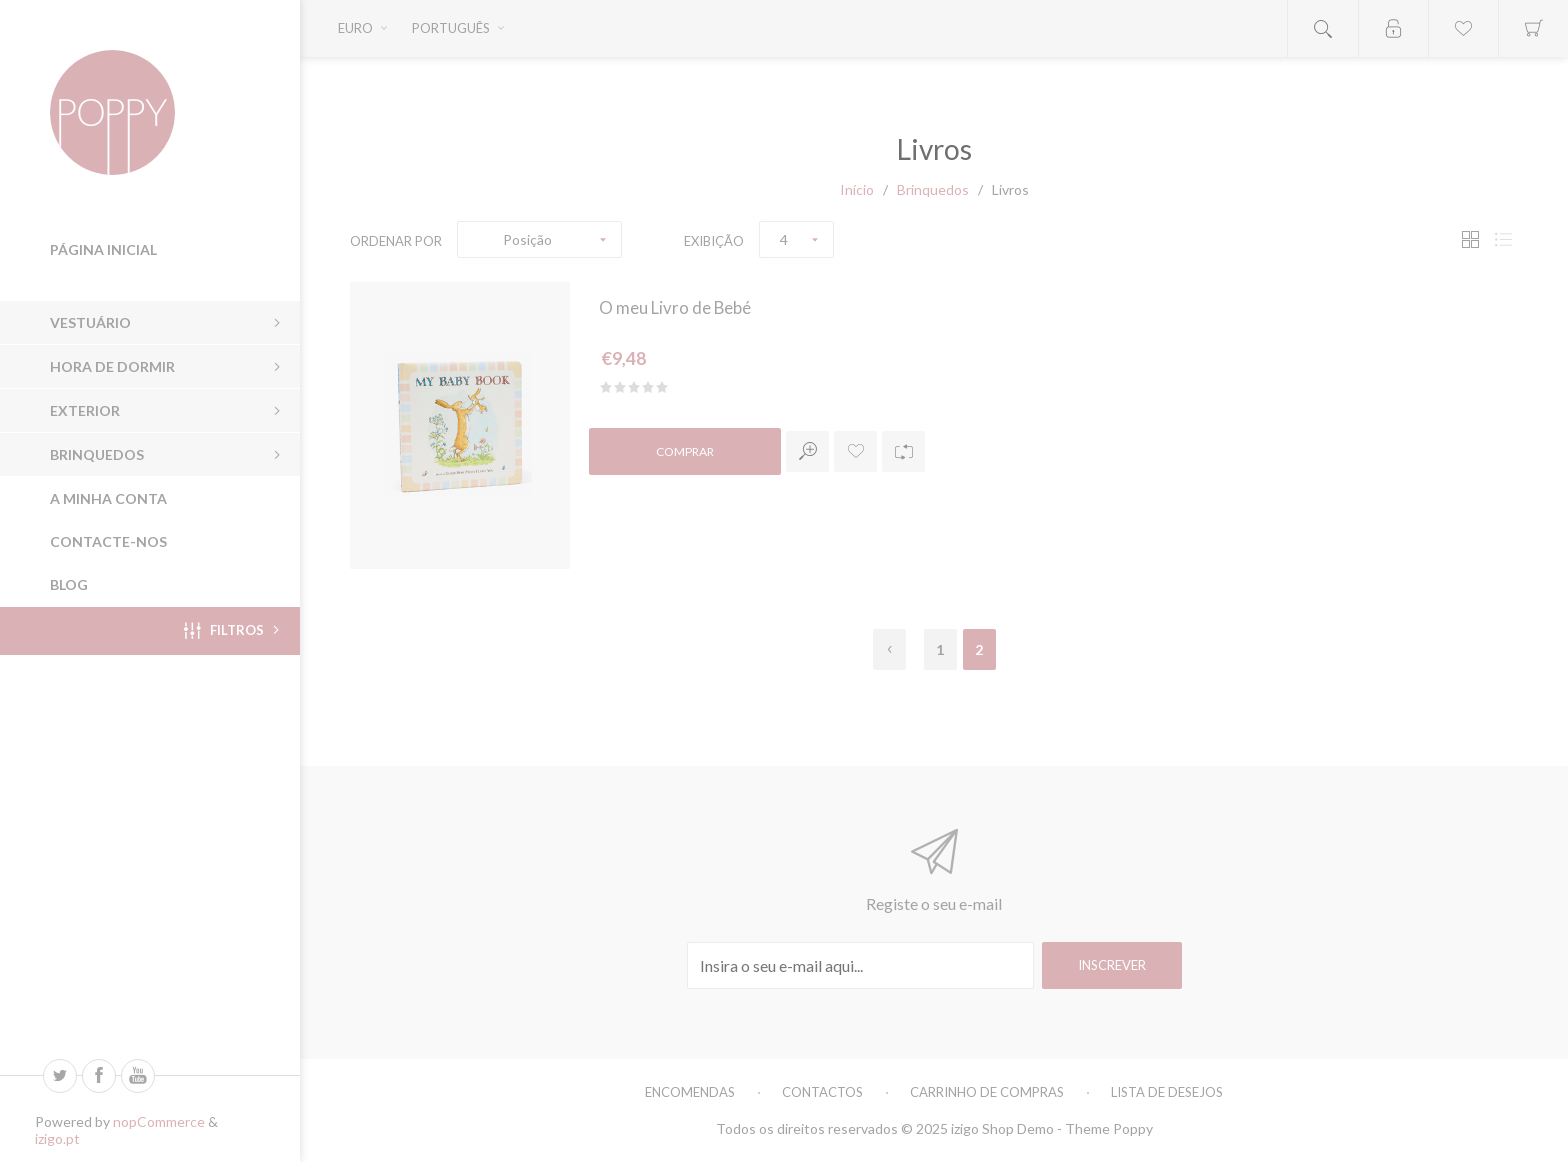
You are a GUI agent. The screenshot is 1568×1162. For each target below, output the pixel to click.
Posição (527, 239)
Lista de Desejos (1167, 1092)
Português (451, 28)
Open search (1323, 28)
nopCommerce (159, 1121)
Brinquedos (933, 189)
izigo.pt (57, 1138)
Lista (1503, 239)
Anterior (889, 649)
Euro (355, 28)
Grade (1470, 239)
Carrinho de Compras (987, 1092)
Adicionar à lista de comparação (903, 454)
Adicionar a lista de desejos (855, 454)
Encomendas (690, 1092)
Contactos (822, 1092)
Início (857, 189)
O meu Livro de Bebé (680, 308)
